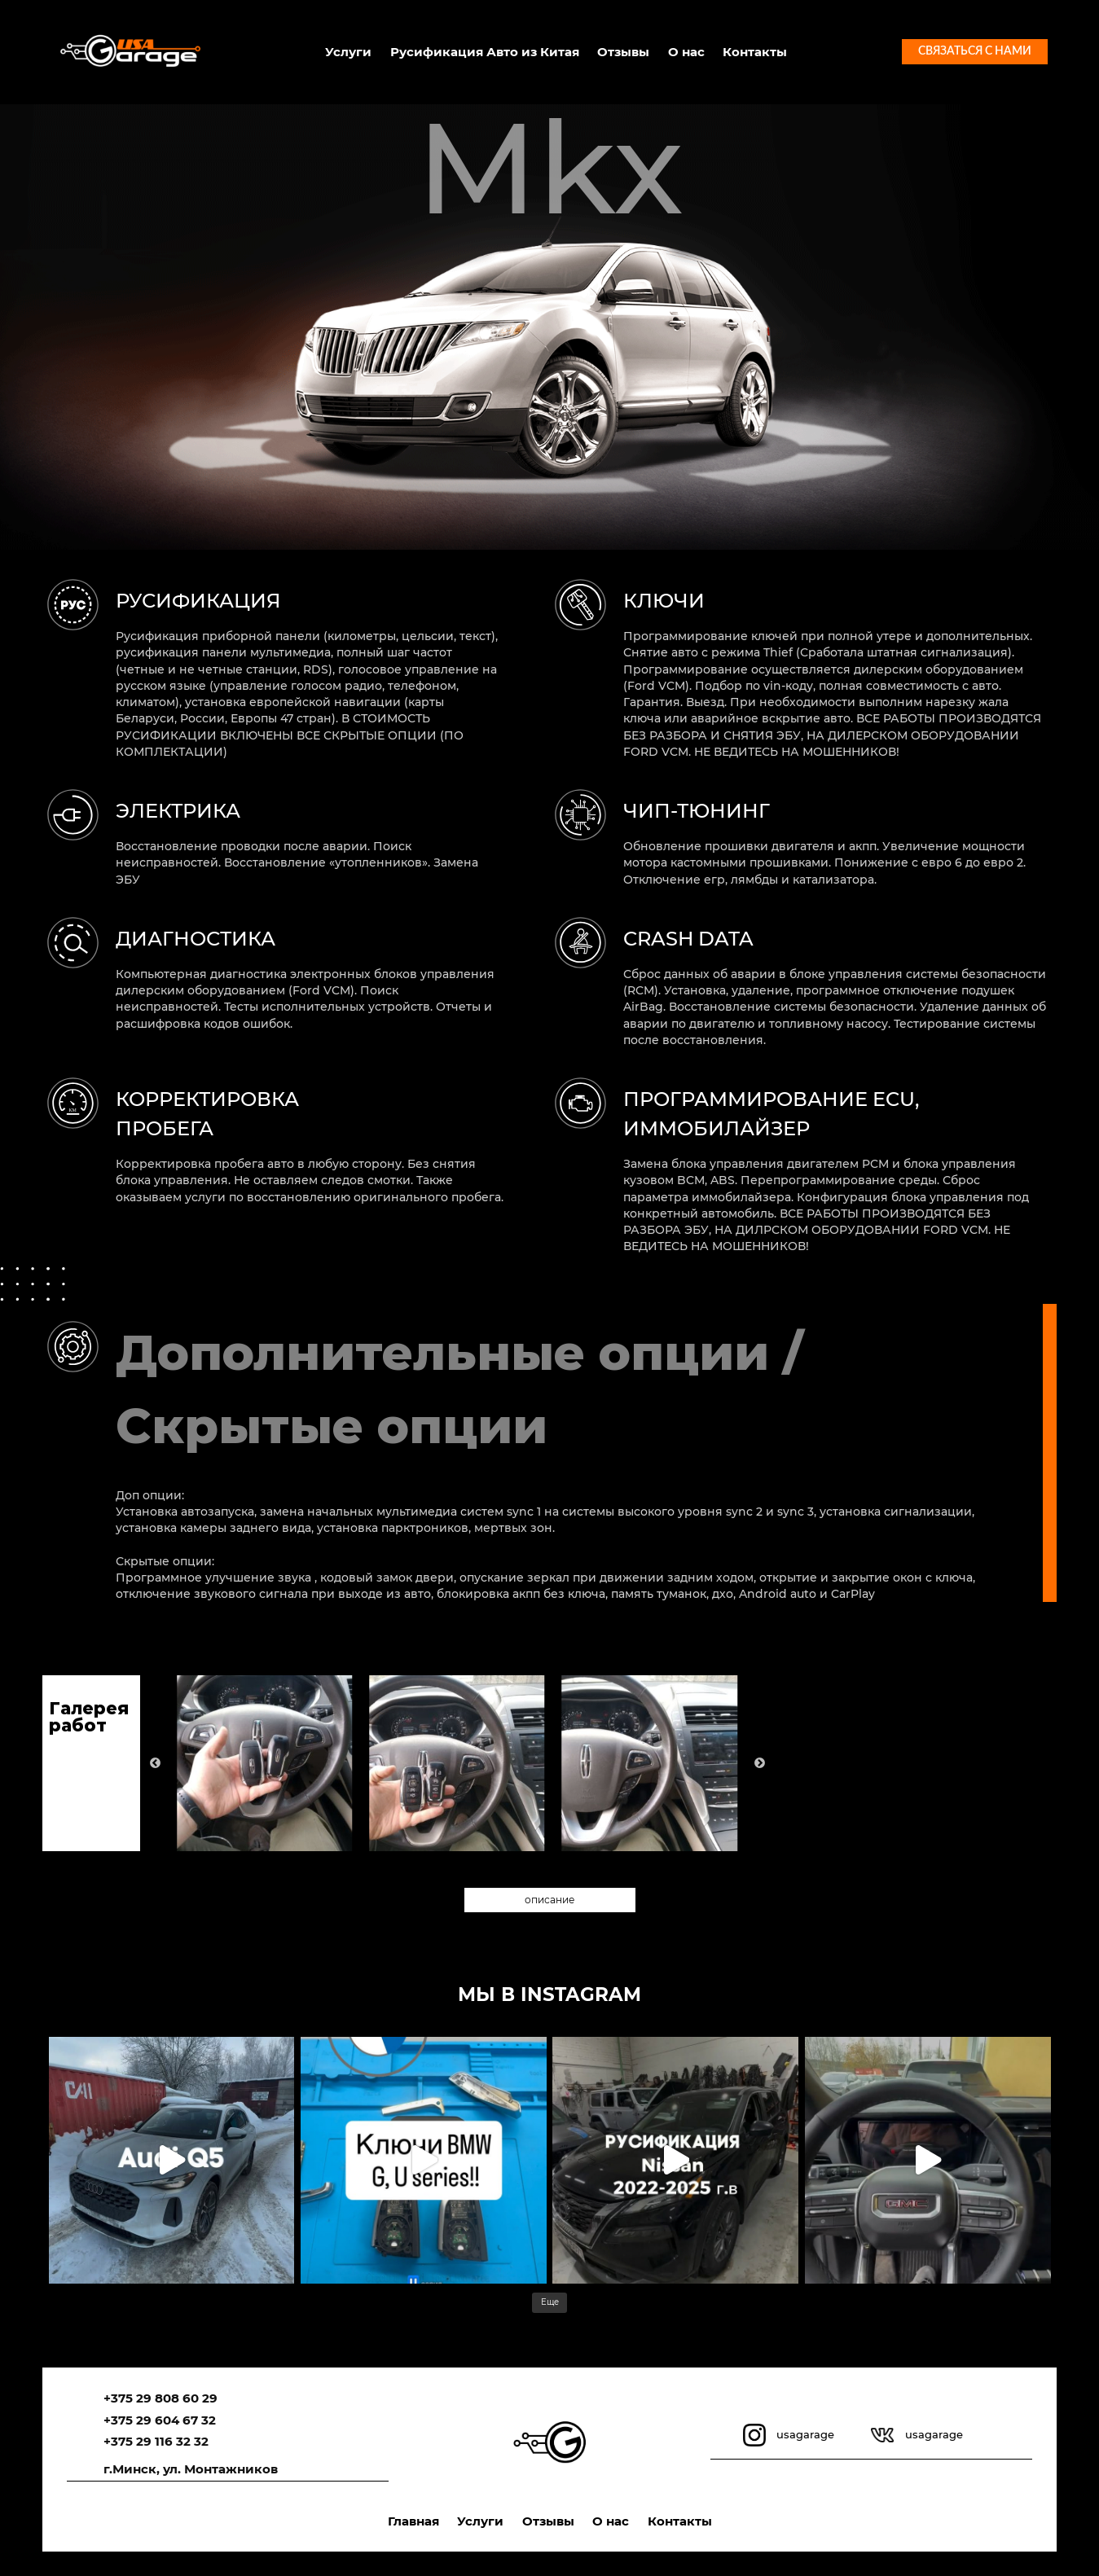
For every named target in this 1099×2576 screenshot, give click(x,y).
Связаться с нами (974, 51)
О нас (686, 52)
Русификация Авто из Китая (484, 52)
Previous (155, 1763)
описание (549, 1900)
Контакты (755, 52)
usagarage (805, 2434)
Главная (413, 2521)
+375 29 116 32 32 (156, 2441)
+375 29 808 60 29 (160, 2398)
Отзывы (623, 52)
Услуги (348, 52)
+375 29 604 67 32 (159, 2420)
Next (760, 1763)
